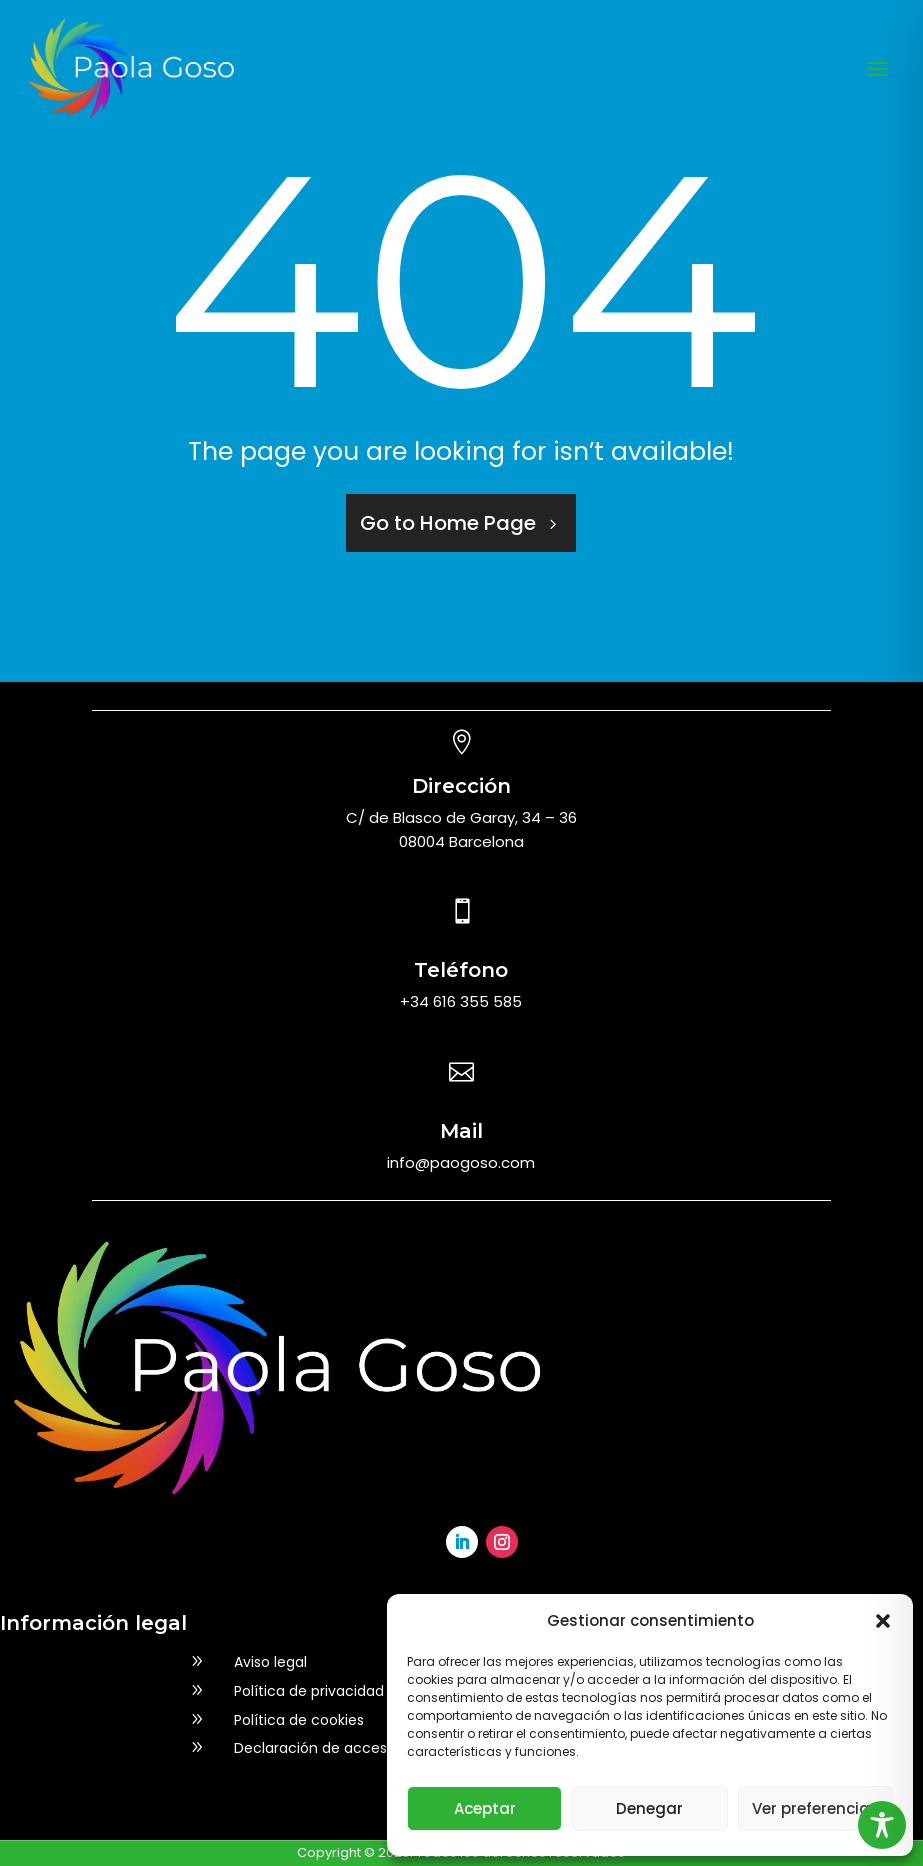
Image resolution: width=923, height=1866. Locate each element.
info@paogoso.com (461, 1162)
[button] (883, 1621)
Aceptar (485, 1808)
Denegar (649, 1808)
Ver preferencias (815, 1808)
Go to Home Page (448, 523)
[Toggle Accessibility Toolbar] (882, 1825)
